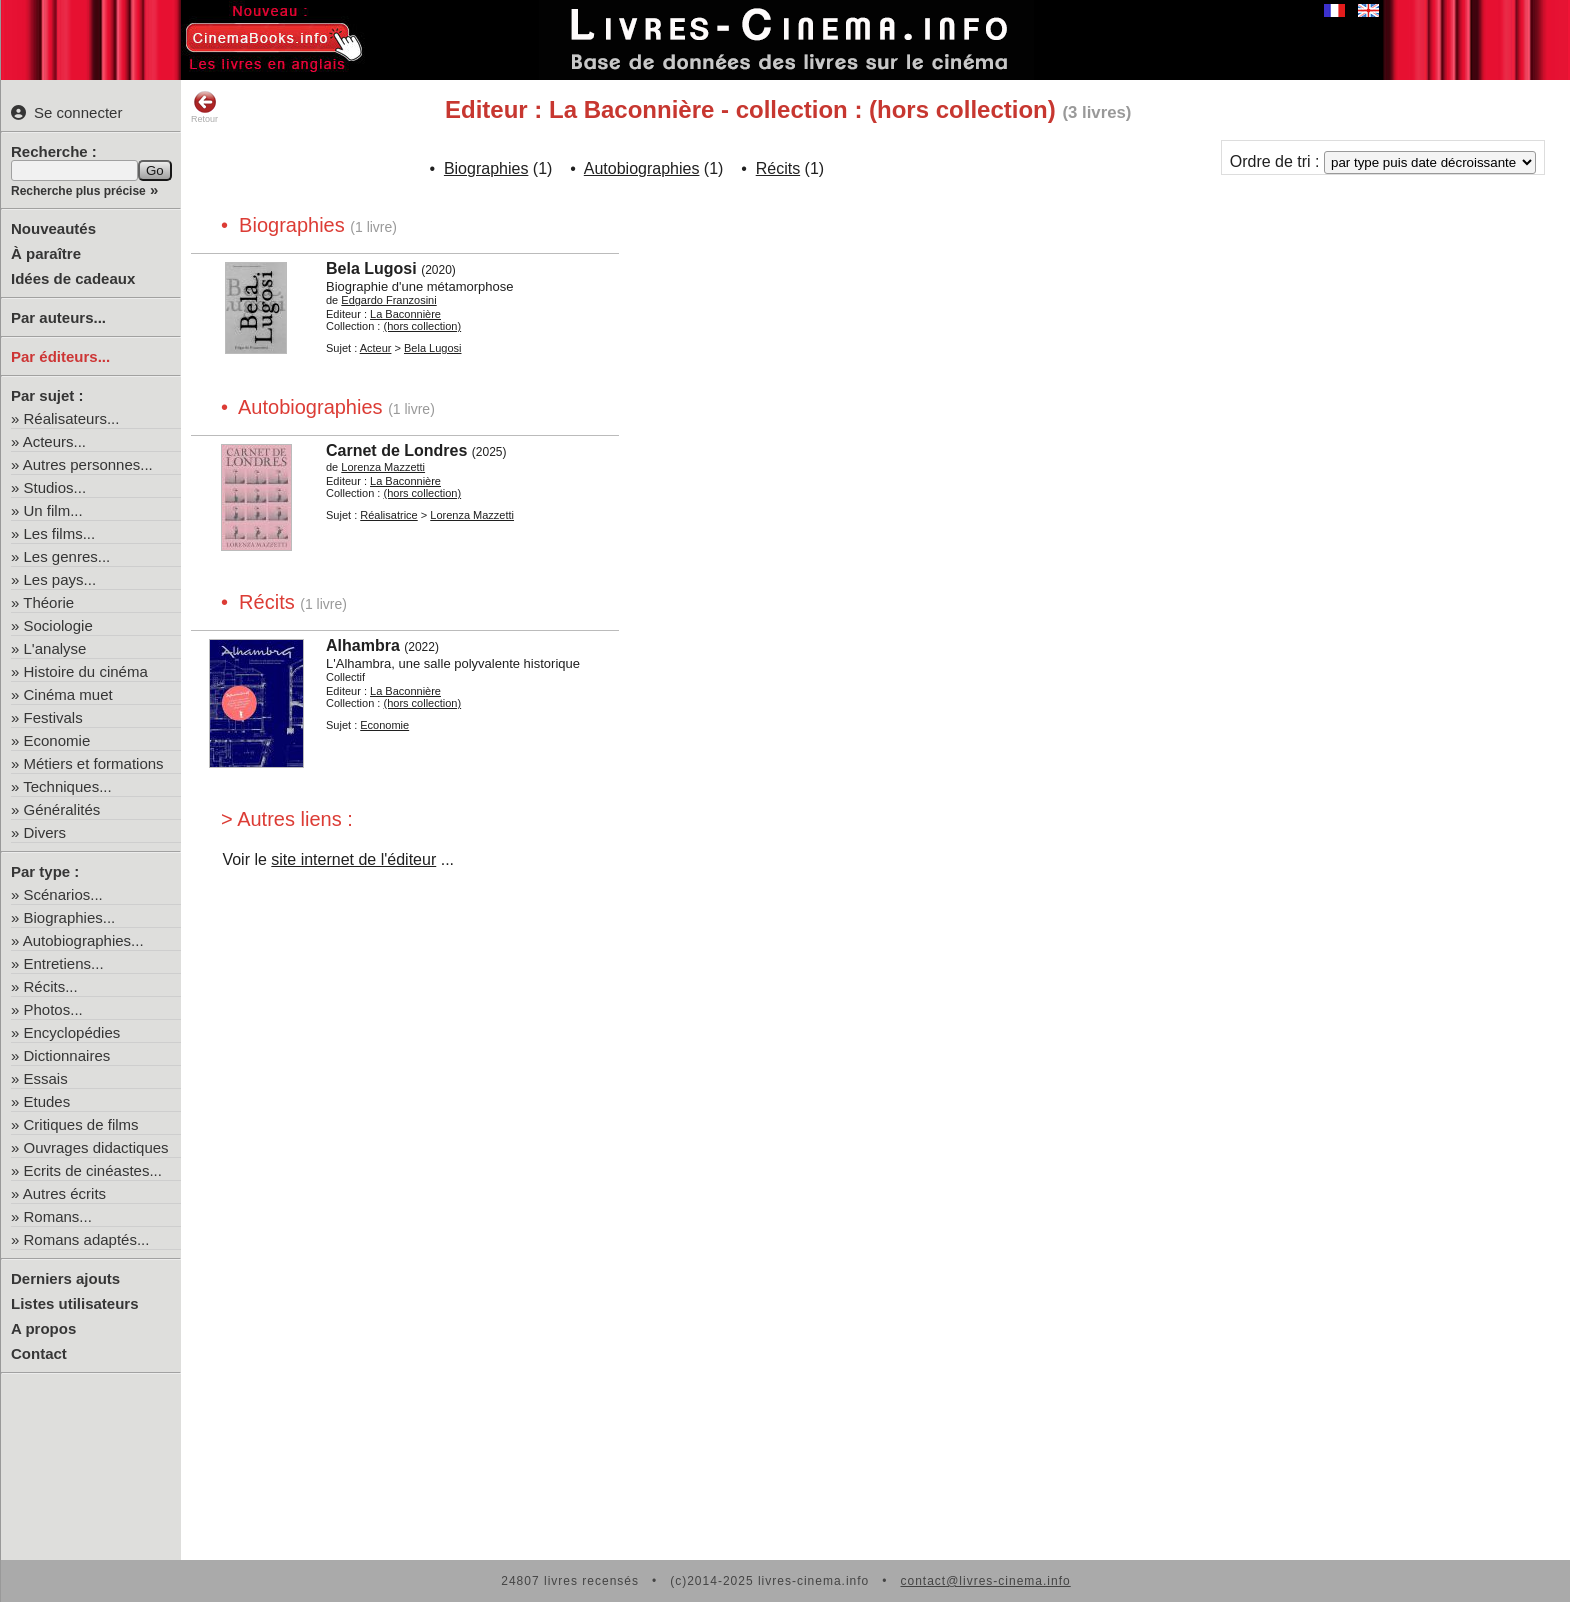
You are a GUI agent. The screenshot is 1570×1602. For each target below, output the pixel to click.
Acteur (376, 348)
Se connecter (66, 112)
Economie (57, 740)
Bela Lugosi (371, 268)
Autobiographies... (83, 940)
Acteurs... (54, 441)
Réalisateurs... (72, 418)
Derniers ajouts (65, 1278)
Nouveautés (53, 228)
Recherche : (54, 151)
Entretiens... (64, 963)
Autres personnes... (88, 464)
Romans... (58, 1216)
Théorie (48, 602)
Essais (46, 1078)
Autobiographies (642, 168)
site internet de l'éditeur (353, 859)
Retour (204, 107)
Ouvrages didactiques (96, 1147)
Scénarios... (63, 894)
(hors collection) (422, 326)
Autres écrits (64, 1193)
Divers (45, 832)
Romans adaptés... (87, 1239)
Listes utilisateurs (75, 1303)
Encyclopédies (72, 1032)
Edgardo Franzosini (388, 300)
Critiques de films (81, 1124)
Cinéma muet (68, 694)
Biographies (486, 168)
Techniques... (67, 786)
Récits (778, 168)
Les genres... (67, 556)
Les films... (60, 533)
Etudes (47, 1101)
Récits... (51, 986)
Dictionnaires (67, 1055)
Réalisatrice (388, 515)
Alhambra (363, 645)
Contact (39, 1353)
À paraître (46, 253)
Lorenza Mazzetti (383, 467)
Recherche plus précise (78, 191)
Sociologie (58, 625)
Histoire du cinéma (86, 671)
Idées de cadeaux (73, 278)
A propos (43, 1328)
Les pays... (60, 579)
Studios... (55, 487)
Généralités (62, 809)
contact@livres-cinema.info (985, 1581)
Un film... (53, 510)
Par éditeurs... (60, 356)
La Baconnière (405, 314)
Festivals (53, 717)
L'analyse (55, 648)
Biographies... (70, 917)
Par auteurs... (58, 317)
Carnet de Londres (396, 450)
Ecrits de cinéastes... (93, 1170)
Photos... (53, 1009)
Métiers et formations (94, 763)
